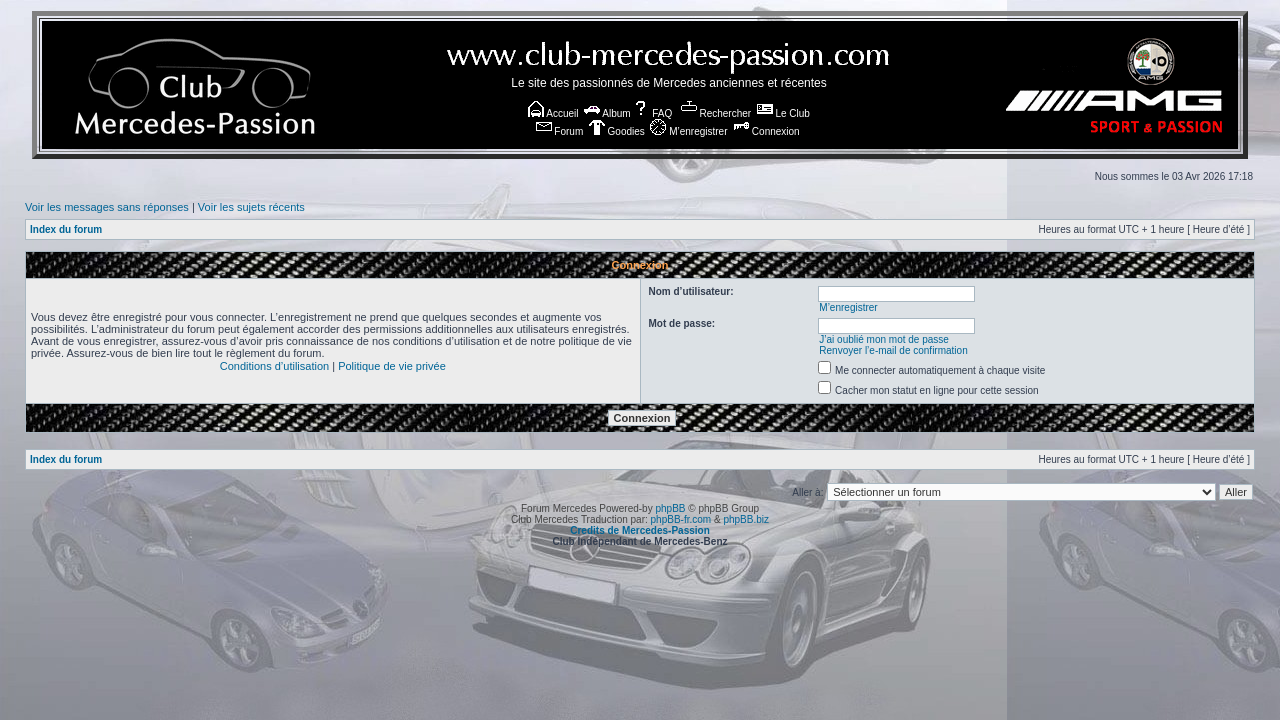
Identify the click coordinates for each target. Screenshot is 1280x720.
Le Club (783, 113)
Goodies (617, 131)
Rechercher (716, 113)
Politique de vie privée (392, 366)
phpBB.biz (746, 519)
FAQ (652, 113)
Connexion (766, 131)
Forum (560, 131)
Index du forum (66, 229)
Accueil (553, 113)
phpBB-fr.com (681, 519)
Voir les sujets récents (251, 207)
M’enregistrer (688, 131)
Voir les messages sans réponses (107, 207)
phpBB (670, 508)
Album (607, 113)
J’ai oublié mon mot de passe (884, 339)
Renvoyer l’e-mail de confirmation (893, 350)
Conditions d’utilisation (274, 366)
